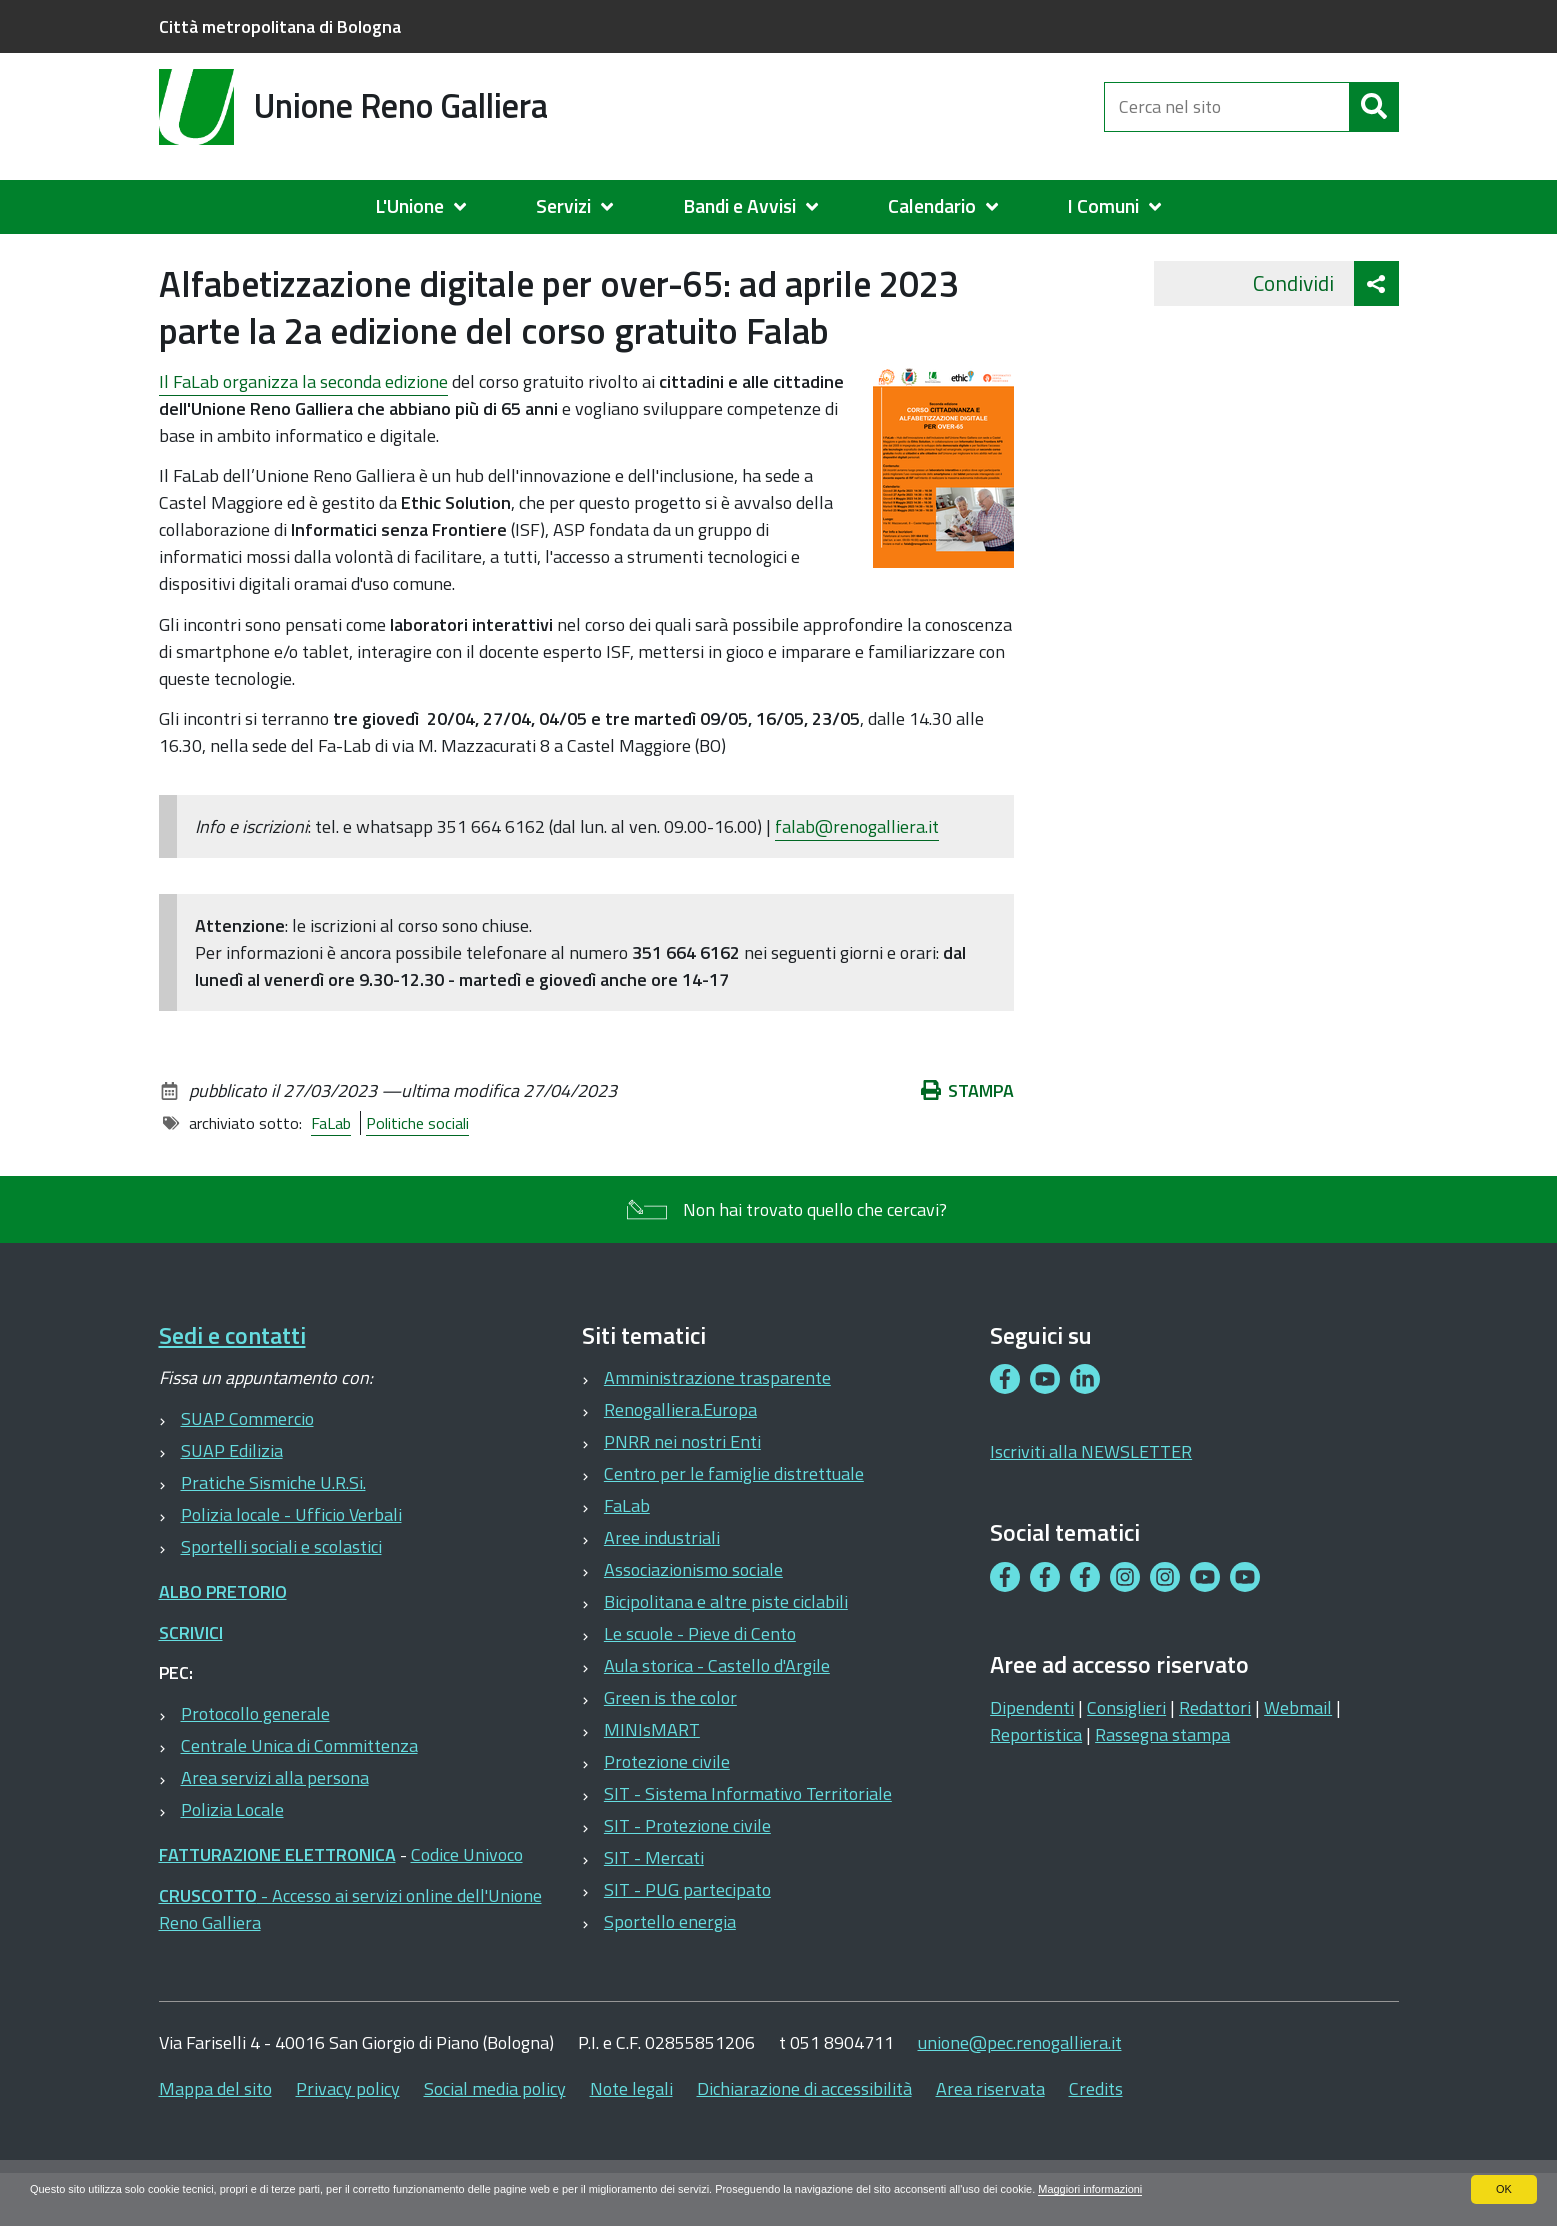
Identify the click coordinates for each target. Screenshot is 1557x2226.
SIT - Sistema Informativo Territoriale (748, 1842)
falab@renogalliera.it (857, 875)
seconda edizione (303, 430)
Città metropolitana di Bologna (280, 26)
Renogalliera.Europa (680, 1458)
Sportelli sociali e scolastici (281, 1595)
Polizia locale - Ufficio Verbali (291, 1563)
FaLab (331, 1172)
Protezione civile (667, 1810)
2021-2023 (566, 256)
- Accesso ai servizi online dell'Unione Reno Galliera (350, 1958)
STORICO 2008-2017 (415, 256)
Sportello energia (670, 1970)
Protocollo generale (255, 1762)
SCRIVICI (191, 1681)
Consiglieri (1126, 1756)
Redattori (1215, 1756)
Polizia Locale (232, 1858)
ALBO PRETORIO (223, 1640)
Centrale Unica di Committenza (299, 1794)
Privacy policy (348, 2137)
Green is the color (670, 1746)
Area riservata (990, 2137)
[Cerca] (1374, 118)
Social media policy (495, 2137)
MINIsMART (652, 1778)
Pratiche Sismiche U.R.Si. (273, 1531)
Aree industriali (662, 1586)
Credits (1096, 2137)
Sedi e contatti (232, 1384)
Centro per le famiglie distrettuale (734, 1522)
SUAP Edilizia (232, 1499)
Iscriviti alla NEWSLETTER (1091, 1500)
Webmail (1298, 1756)
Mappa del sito (215, 2137)
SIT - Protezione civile (687, 1874)
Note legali (631, 2137)
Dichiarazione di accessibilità (804, 2137)
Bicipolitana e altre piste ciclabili (726, 1650)
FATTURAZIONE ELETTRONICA (277, 1903)
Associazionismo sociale (693, 1618)
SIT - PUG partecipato (687, 1938)
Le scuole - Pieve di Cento (700, 1682)
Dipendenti (1032, 1756)
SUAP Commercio (247, 1467)
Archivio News (252, 256)
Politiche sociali (417, 1172)
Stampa (968, 1139)
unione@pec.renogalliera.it (1020, 2091)
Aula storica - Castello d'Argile (717, 1714)
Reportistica (1036, 1783)
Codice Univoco (467, 1903)
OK (1503, 2189)
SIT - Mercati (654, 1906)
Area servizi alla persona (275, 1826)
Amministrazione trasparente (717, 1426)
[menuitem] (430, 207)
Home (172, 256)
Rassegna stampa (1162, 1783)
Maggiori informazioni (1193, 2189)
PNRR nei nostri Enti (682, 1490)
